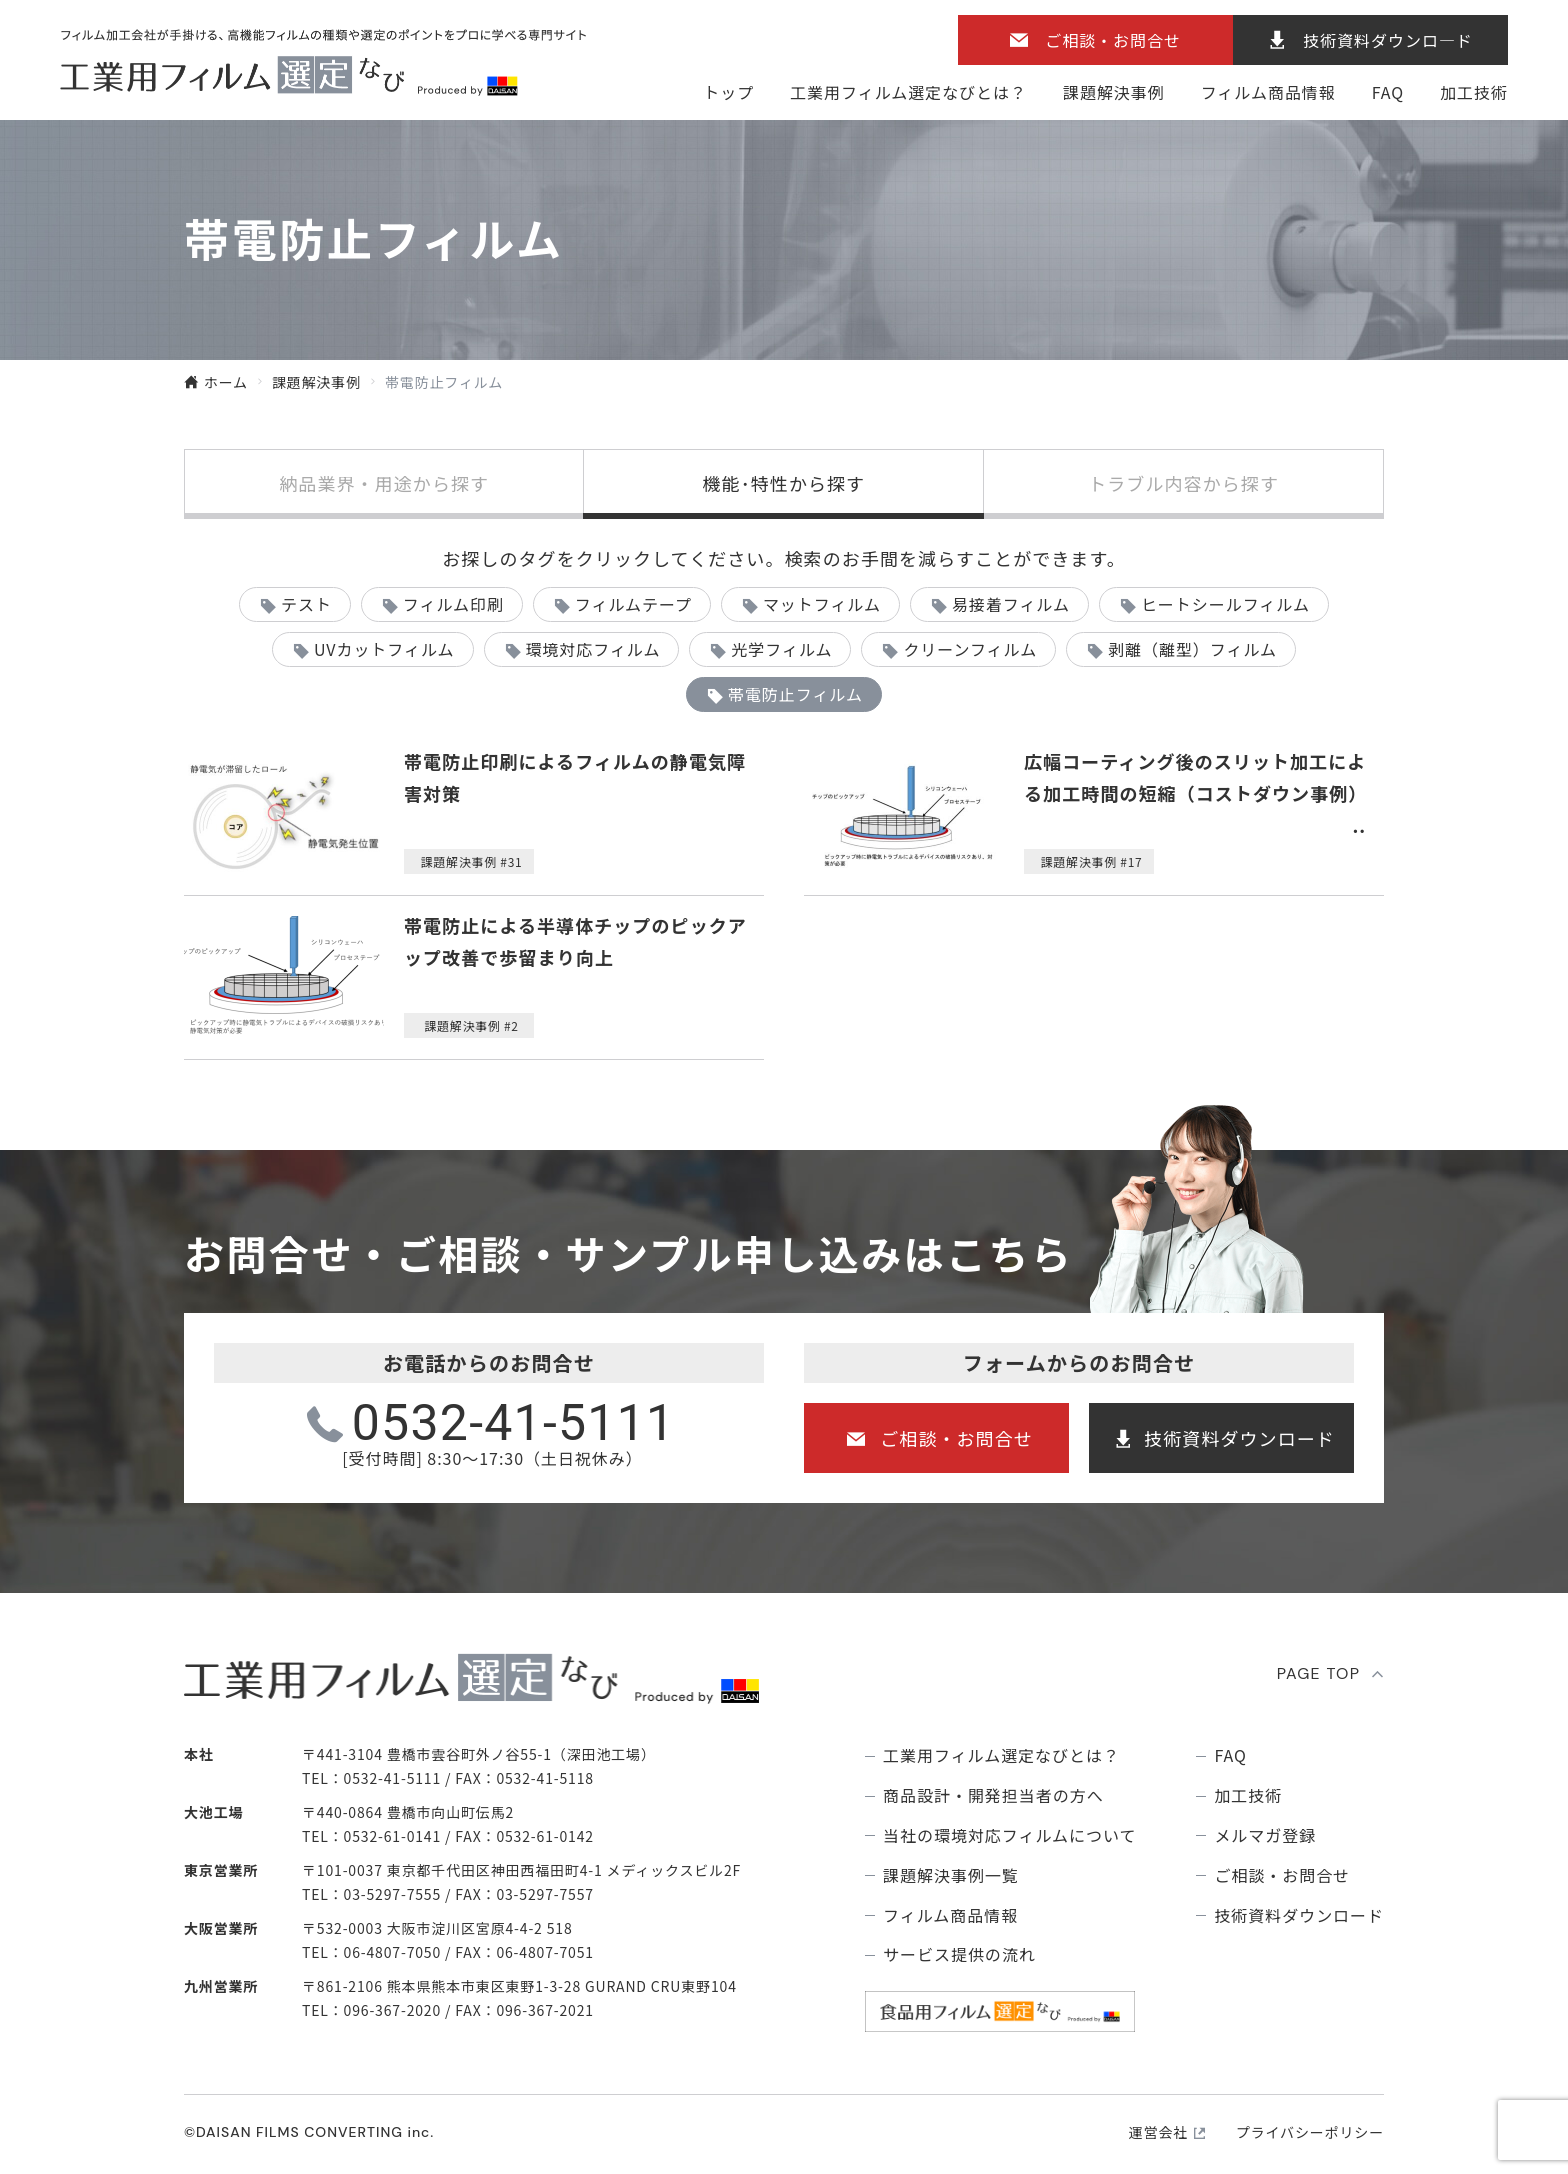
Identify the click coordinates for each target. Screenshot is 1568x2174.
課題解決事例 (1114, 92)
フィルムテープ (633, 604)
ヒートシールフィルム (1225, 604)
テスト (306, 604)
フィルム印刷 (453, 604)
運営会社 (1158, 2132)
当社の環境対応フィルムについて (1009, 1835)
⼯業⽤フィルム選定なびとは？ (908, 92)
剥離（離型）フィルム (1192, 649)
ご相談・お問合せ (1113, 40)
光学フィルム (781, 649)
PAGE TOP (1319, 1673)
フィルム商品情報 (1268, 92)
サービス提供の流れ (959, 1954)
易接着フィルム (1011, 604)
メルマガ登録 (1265, 1835)
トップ (728, 92)
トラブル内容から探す (1183, 483)
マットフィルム (822, 604)
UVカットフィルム (384, 649)
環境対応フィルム (592, 649)
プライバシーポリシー (1310, 2132)
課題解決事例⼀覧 (951, 1875)
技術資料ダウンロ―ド (1388, 40)
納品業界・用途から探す (384, 483)
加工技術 (1474, 92)
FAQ (1388, 92)
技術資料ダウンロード (1239, 1438)
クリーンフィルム (970, 649)
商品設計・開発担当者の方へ (993, 1795)
